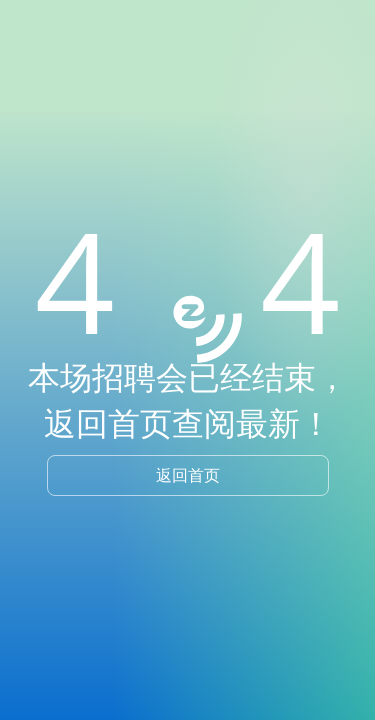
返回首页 (188, 475)
